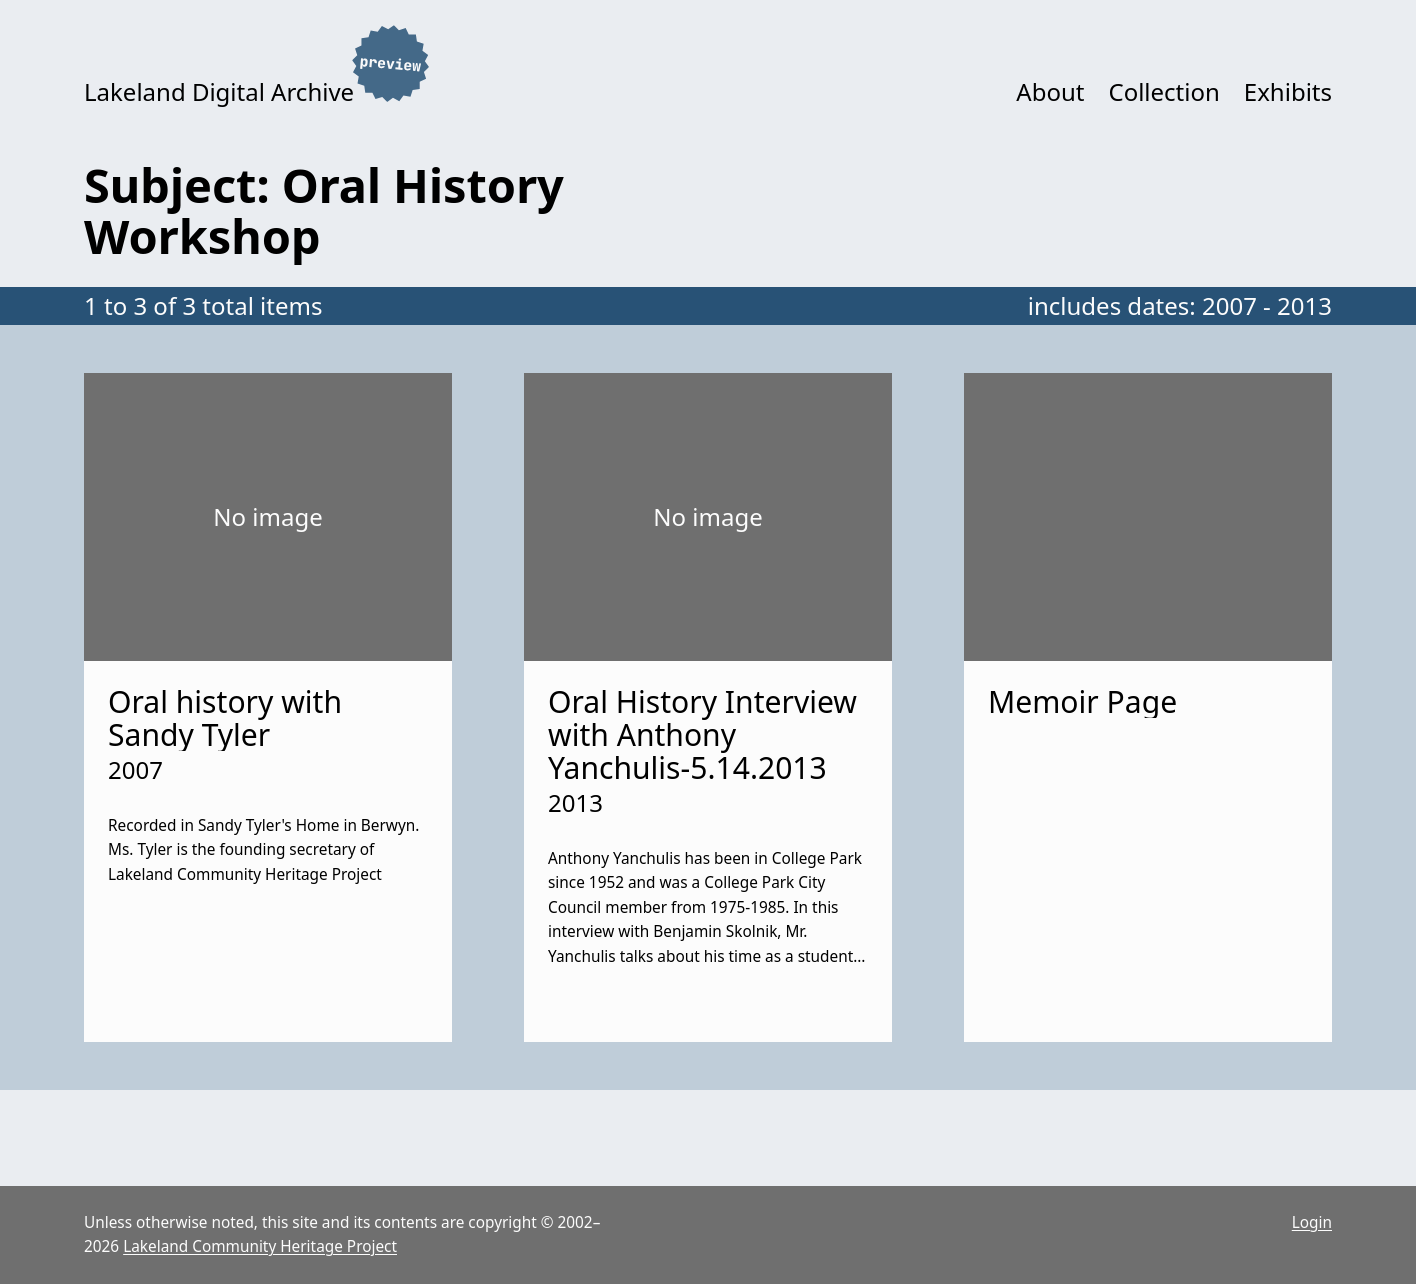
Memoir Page (1082, 701)
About (1050, 91)
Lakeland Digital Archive (219, 91)
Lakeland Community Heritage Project (260, 1246)
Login (1312, 1222)
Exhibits (1288, 91)
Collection (1163, 91)
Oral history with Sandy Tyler (225, 718)
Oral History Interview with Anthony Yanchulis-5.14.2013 (702, 734)
